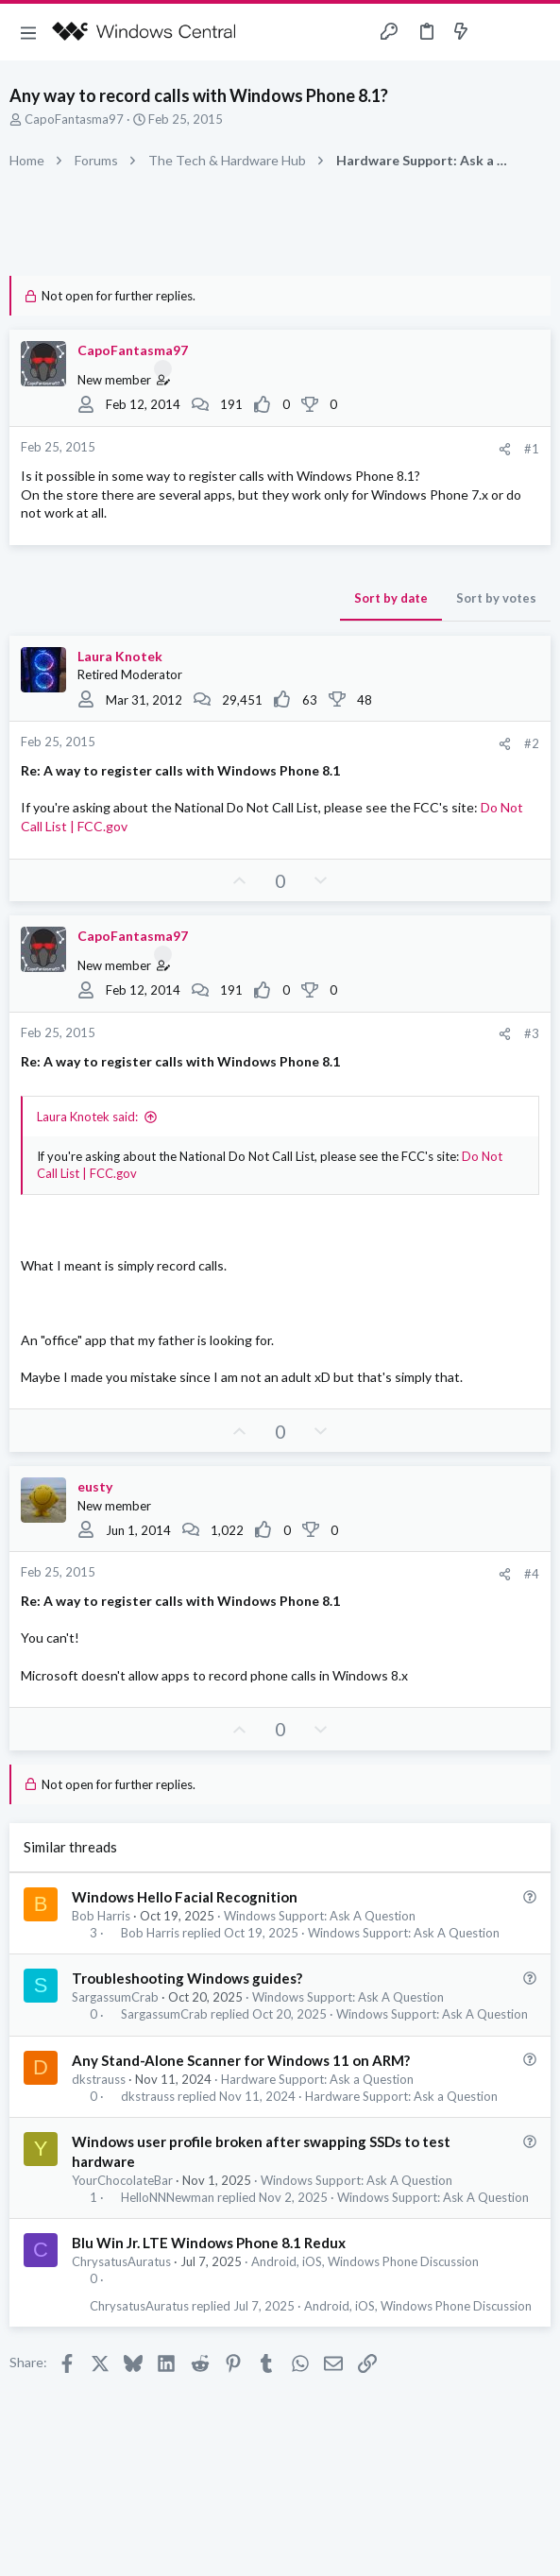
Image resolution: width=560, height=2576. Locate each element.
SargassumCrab (115, 1997)
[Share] (505, 449)
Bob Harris (101, 1915)
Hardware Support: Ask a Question (317, 2079)
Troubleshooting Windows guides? (187, 1978)
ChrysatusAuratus (121, 2261)
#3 (531, 1033)
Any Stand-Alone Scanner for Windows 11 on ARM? (241, 2060)
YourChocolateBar (122, 2180)
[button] (28, 32)
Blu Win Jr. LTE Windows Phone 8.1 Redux (209, 2242)
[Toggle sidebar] (497, 32)
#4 (531, 1573)
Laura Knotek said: (87, 1116)
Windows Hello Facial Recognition (184, 1896)
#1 (531, 448)
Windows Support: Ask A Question (320, 1915)
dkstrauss (99, 2079)
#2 (531, 743)
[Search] (534, 32)
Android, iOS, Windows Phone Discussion (365, 2261)
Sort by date (391, 598)
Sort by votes (496, 598)
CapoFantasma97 (74, 119)
